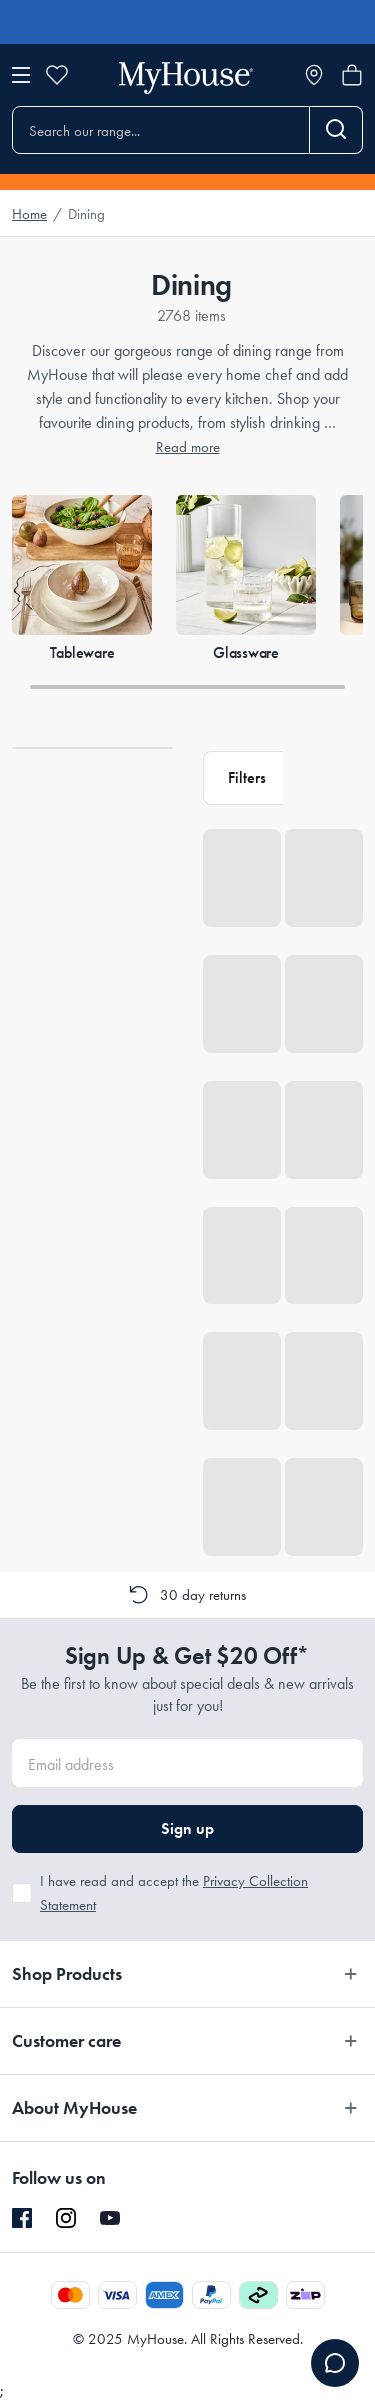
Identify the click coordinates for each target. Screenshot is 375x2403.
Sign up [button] (187, 1828)
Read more (188, 447)
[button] (243, 778)
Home (29, 214)
